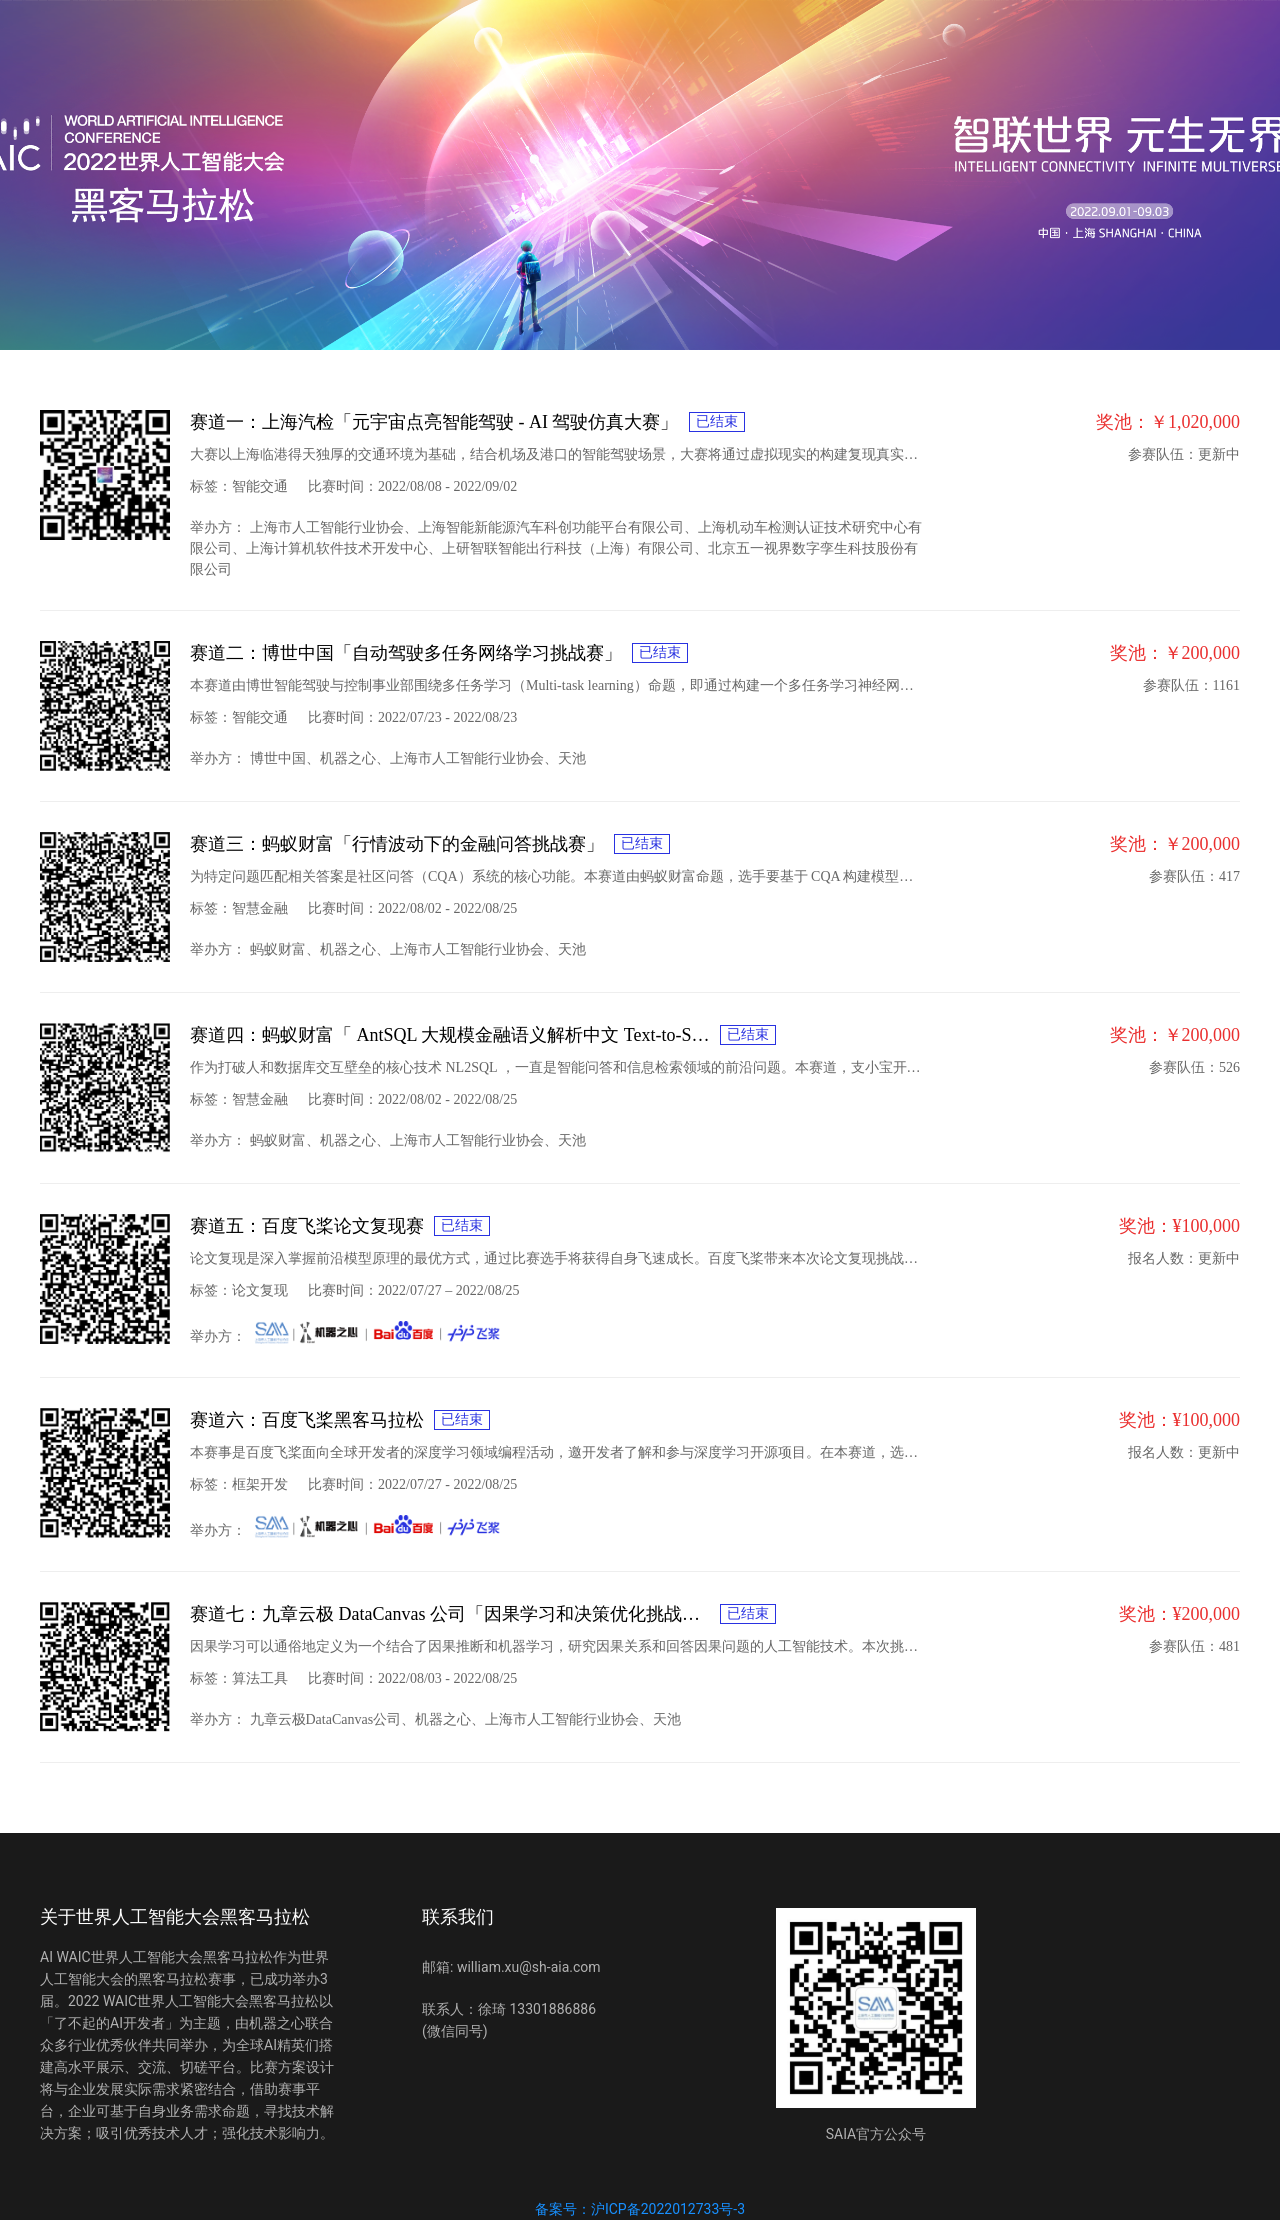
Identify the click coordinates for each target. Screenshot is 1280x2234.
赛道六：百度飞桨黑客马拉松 (307, 1420)
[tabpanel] (640, 1071)
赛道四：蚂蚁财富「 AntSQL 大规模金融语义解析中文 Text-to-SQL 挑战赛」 (450, 1035)
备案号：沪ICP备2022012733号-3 (640, 2209)
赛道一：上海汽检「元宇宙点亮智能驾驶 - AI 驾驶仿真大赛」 (434, 422)
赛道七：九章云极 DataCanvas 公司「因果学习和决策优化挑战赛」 (450, 1614)
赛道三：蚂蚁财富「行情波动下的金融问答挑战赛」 (397, 844)
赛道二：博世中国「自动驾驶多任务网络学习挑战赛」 (406, 653)
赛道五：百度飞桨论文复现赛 (307, 1226)
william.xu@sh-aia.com (529, 1967)
